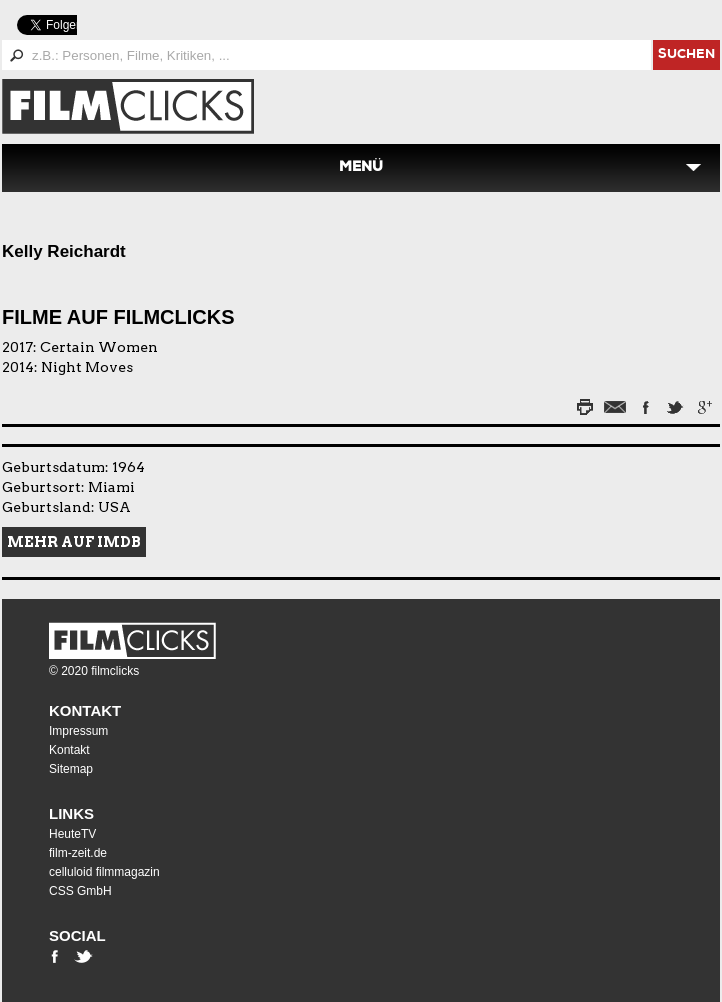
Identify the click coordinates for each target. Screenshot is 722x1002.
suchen (686, 55)
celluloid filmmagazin (104, 872)
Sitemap (71, 769)
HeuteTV (72, 834)
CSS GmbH (80, 891)
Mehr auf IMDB (74, 542)
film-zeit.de (78, 853)
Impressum (78, 731)
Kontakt (85, 710)
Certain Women (99, 347)
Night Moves (87, 367)
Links (71, 813)
